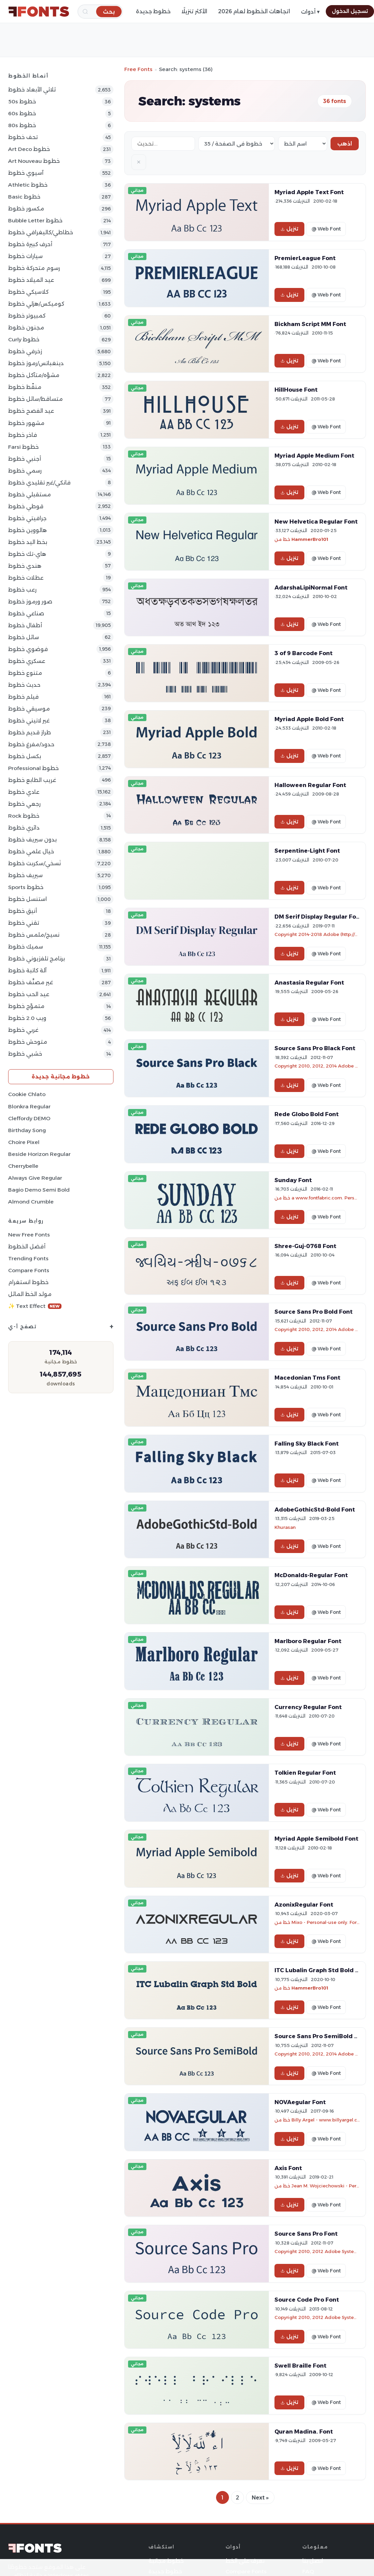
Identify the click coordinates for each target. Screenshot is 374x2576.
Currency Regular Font (308, 1707)
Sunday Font (293, 1180)
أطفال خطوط (25, 625)
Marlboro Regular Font (307, 1641)
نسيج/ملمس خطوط (33, 935)
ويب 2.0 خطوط (27, 1018)
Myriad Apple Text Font (309, 192)
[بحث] (109, 11)
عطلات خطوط (25, 578)
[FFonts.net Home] (38, 11)
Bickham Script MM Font (310, 324)
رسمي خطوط (25, 470)
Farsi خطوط (23, 447)
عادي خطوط (23, 792)
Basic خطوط (24, 196)
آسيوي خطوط (25, 173)
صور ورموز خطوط (30, 601)
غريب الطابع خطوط (32, 780)
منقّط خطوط (24, 387)
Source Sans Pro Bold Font (313, 1311)
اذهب (344, 143)
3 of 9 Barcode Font (303, 653)
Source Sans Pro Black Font (314, 1048)
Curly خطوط (23, 339)
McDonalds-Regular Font (311, 1575)
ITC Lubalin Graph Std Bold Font (321, 1970)
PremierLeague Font (305, 258)
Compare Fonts (28, 1270)
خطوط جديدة (153, 11)
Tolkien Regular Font (305, 1772)
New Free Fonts (29, 1234)
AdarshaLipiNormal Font (311, 587)
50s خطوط (22, 101)
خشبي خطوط (25, 1054)
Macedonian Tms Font (307, 1377)
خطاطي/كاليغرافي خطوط (40, 232)
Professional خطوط (33, 768)
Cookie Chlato (27, 1094)
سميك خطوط (25, 946)
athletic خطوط (28, 185)
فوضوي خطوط (28, 649)
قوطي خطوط (25, 506)
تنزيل (289, 229)
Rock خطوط (23, 816)
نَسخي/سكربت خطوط (34, 863)
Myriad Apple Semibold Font (316, 1838)
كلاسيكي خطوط (28, 292)
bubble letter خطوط (35, 220)
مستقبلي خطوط (29, 494)
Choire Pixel (23, 1142)
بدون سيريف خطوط (32, 839)
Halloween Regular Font (310, 785)
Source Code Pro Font (306, 2299)
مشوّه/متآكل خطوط (33, 375)
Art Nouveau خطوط (34, 161)
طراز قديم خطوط (29, 732)
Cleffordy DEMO (29, 1118)
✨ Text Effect (34, 1306)
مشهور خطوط (26, 423)
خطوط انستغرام (28, 1282)
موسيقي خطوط (29, 708)
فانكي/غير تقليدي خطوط (39, 482)
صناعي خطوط (26, 613)
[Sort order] (302, 143)
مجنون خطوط (26, 327)
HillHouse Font (296, 389)
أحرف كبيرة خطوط (30, 244)
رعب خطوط (22, 589)
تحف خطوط (23, 137)
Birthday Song (27, 1130)
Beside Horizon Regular (39, 1154)
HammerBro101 (309, 539)
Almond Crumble (31, 1201)
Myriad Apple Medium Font (314, 455)
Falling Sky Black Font (306, 1443)
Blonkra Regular (29, 1106)
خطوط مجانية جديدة (61, 1076)
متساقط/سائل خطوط (35, 399)
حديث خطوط (24, 685)
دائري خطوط (23, 827)
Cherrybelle (23, 1166)
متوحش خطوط (27, 1042)
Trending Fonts (28, 1258)
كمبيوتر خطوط (27, 315)
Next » (260, 2497)
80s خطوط (22, 125)
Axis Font (288, 2168)
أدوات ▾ (310, 11)
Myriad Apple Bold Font (309, 719)
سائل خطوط (23, 637)
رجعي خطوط (24, 804)
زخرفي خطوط (25, 351)
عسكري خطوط (26, 661)
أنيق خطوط (22, 911)
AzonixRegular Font (303, 1904)
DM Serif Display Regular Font (318, 916)
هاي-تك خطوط (27, 554)
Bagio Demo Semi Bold (39, 1190)
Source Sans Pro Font (306, 2233)
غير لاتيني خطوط (29, 720)
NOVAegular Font (300, 2102)
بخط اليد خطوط (27, 542)
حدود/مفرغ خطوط (31, 744)
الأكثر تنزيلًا (194, 11)
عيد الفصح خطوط (31, 411)
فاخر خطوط (22, 435)
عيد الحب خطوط (28, 994)
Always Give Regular (35, 1178)
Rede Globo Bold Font (306, 1114)
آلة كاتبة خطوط (27, 970)
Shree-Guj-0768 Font (305, 1246)
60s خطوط (22, 113)
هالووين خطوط (27, 530)
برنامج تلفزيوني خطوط (36, 958)
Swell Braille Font (300, 2365)
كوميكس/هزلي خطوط (36, 304)
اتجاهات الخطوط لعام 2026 (254, 11)
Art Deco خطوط (29, 149)
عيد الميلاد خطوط (31, 280)
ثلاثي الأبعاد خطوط (32, 89)
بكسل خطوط (24, 756)
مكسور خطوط (26, 208)
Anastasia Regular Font (309, 982)
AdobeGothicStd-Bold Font (314, 1509)
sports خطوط (25, 887)
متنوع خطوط (25, 673)
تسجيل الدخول (350, 11)
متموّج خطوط (26, 1006)
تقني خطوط (23, 923)
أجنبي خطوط (24, 459)
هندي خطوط (24, 566)
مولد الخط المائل (30, 1294)
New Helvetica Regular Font (316, 521)
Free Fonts (138, 69)
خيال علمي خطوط (31, 851)
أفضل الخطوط (27, 1246)
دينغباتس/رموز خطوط (36, 363)
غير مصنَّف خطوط (30, 982)
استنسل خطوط (27, 899)
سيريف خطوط (25, 875)
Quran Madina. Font (303, 2431)
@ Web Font (326, 229)
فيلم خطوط (23, 697)
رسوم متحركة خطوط (34, 268)
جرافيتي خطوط (27, 518)
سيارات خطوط (25, 256)
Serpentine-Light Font (307, 850)
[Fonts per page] (236, 143)
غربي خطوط (23, 1030)
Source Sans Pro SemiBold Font (321, 2036)
